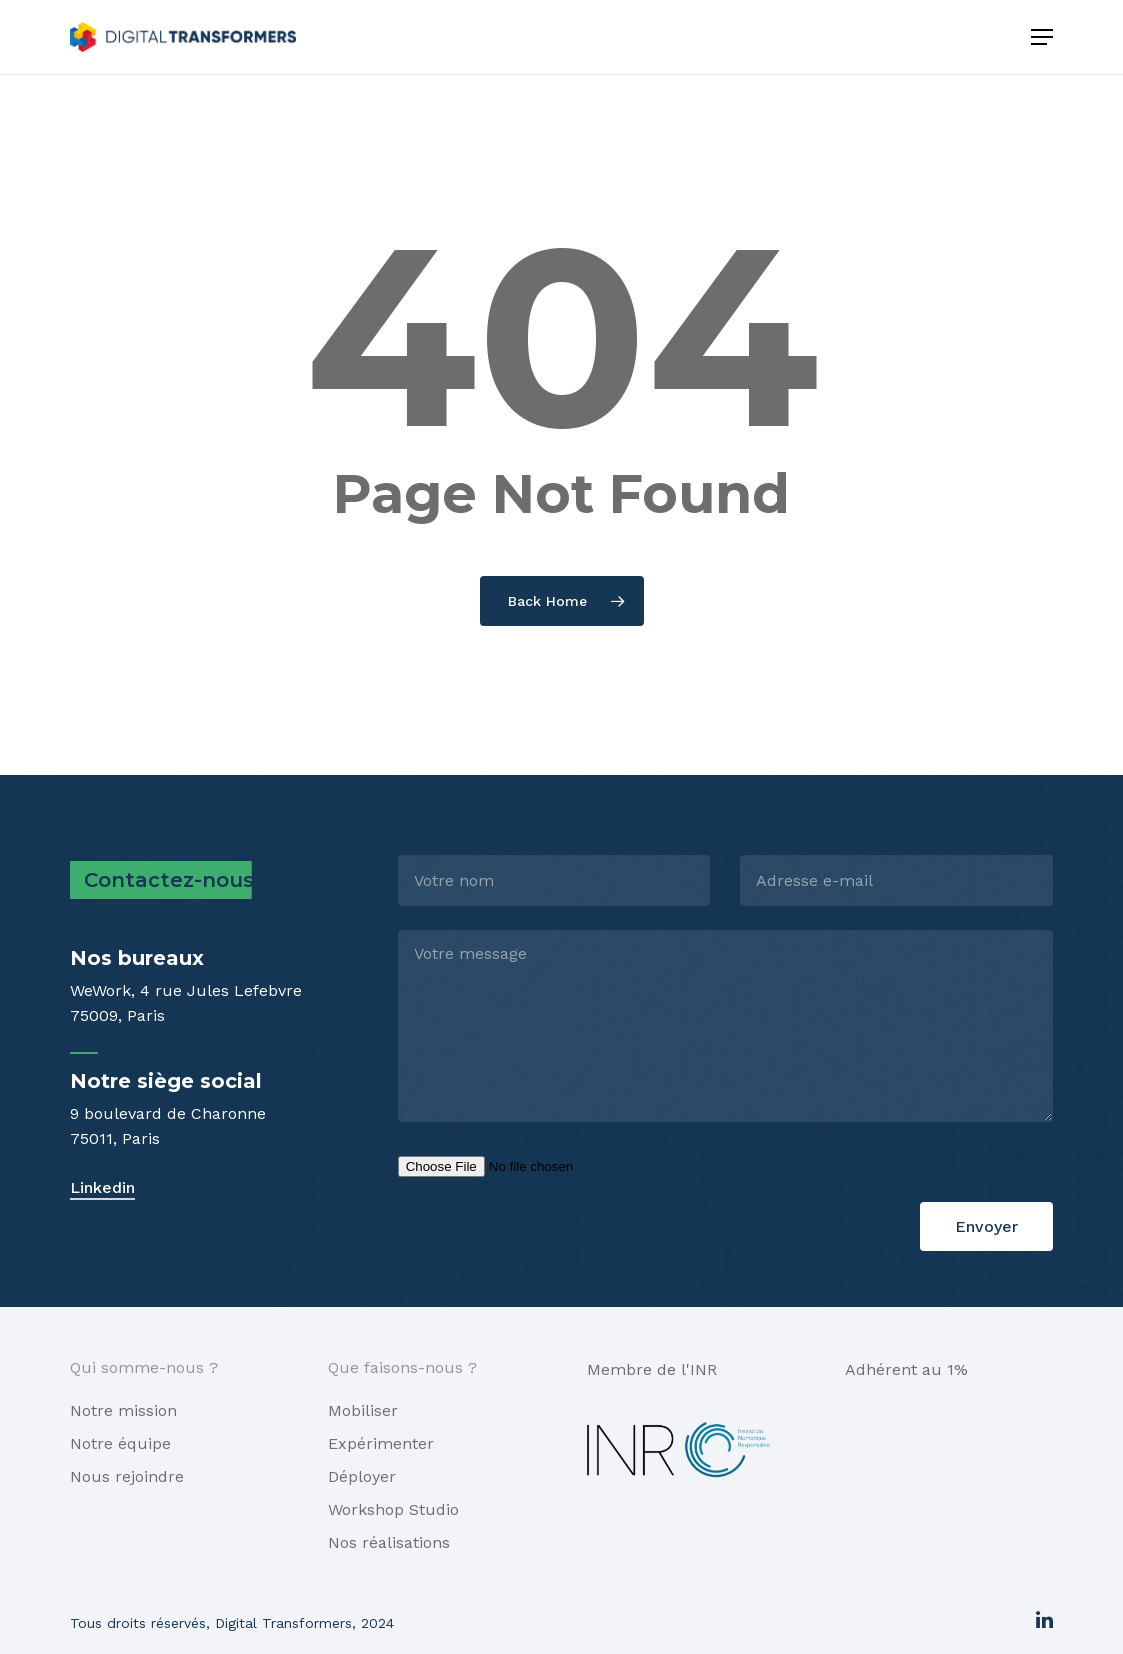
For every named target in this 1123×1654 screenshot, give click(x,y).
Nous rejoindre (127, 1476)
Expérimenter (381, 1443)
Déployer (362, 1476)
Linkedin (102, 1187)
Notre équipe (120, 1443)
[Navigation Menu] (1042, 37)
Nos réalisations (389, 1542)
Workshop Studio (393, 1509)
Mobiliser (363, 1410)
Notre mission (123, 1410)
